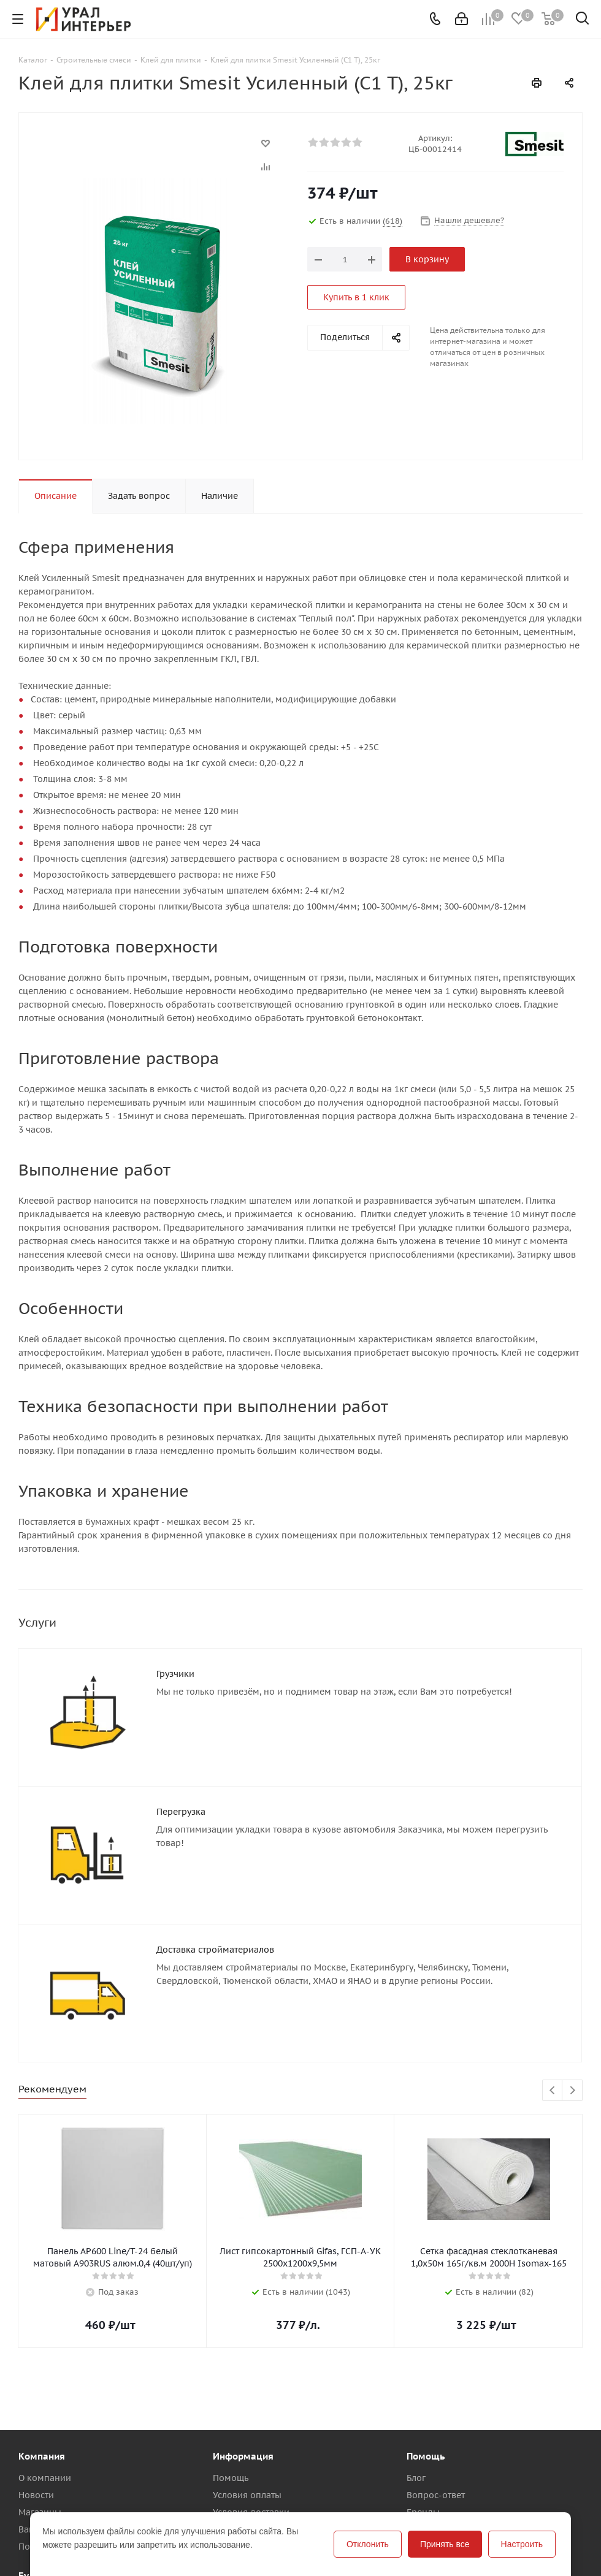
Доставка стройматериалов (215, 1949)
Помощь (230, 2477)
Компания (41, 2456)
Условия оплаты (247, 2495)
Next (572, 2091)
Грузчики (175, 1673)
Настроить (522, 2544)
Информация (243, 2456)
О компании (44, 2477)
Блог (416, 2477)
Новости (36, 2495)
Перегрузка (180, 1811)
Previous (553, 2091)
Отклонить (367, 2544)
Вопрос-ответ (436, 2495)
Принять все (445, 2544)
